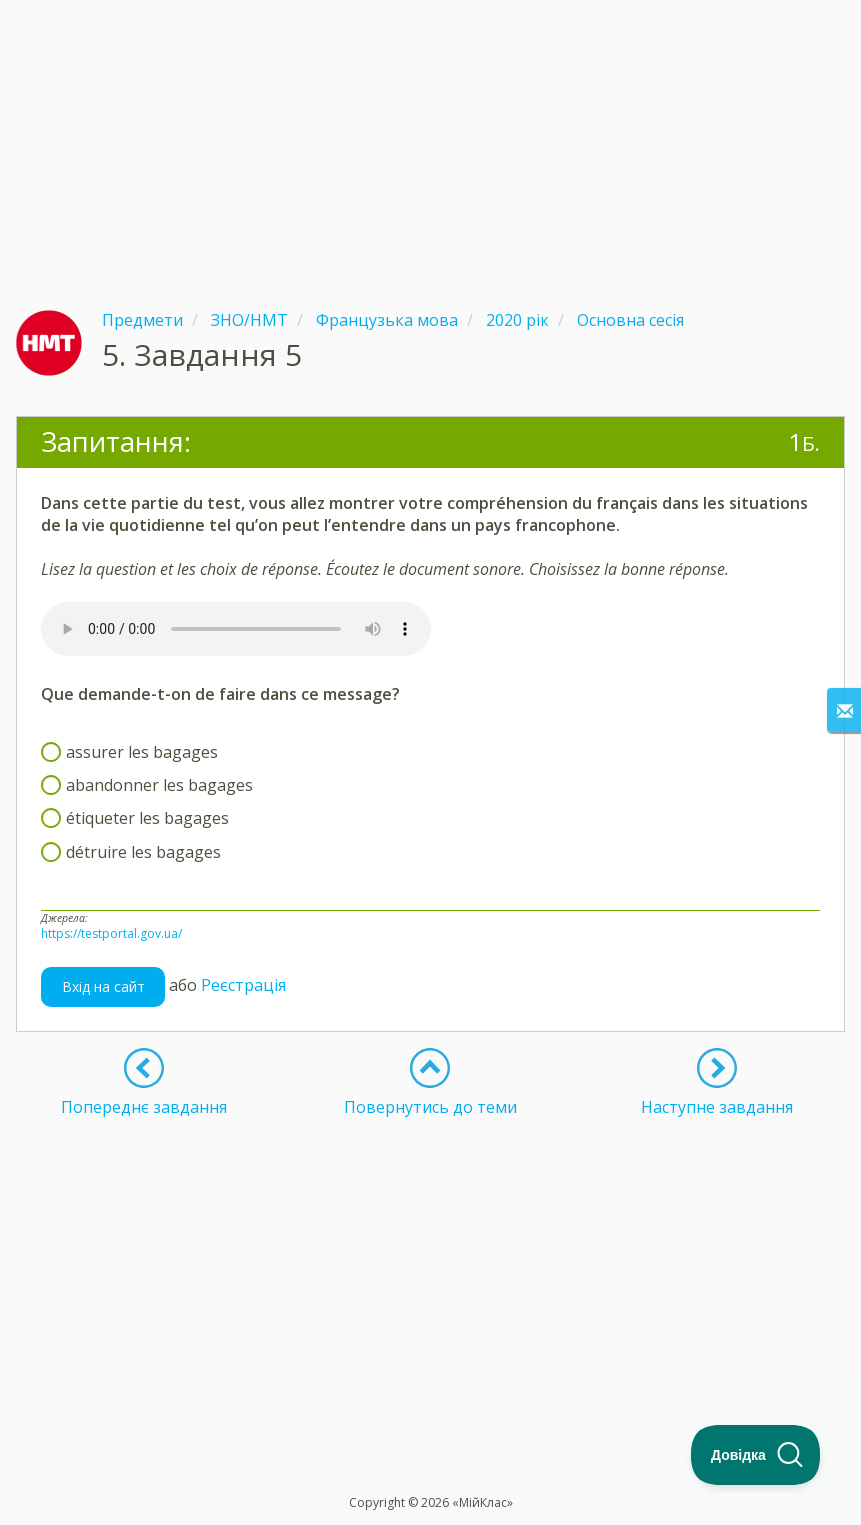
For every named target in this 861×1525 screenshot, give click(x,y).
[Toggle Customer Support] (756, 1455)
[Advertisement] (430, 140)
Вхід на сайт (103, 986)
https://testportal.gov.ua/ (111, 933)
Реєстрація (243, 985)
